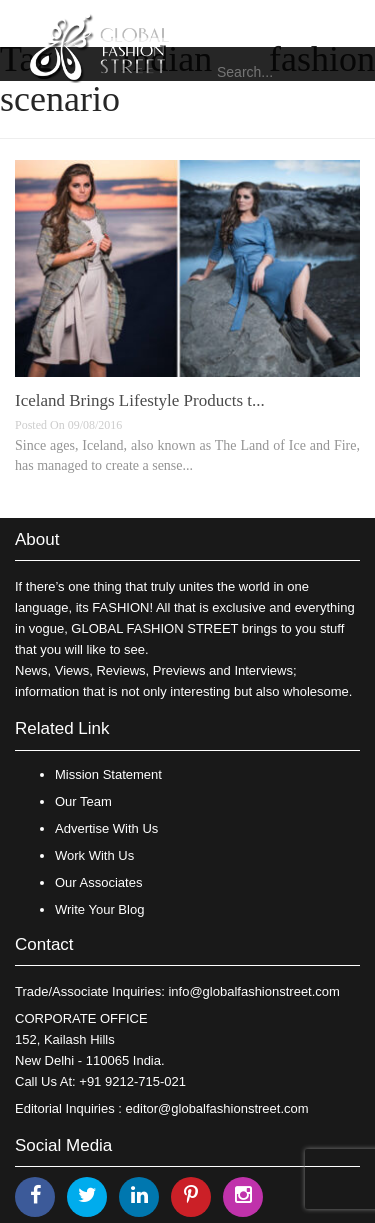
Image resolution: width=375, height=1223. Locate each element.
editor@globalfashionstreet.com (217, 1108)
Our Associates (98, 882)
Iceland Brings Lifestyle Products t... (140, 400)
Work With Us (94, 855)
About (37, 539)
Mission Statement (108, 774)
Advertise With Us (106, 828)
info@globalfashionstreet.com (253, 991)
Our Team (83, 801)
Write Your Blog (99, 909)
